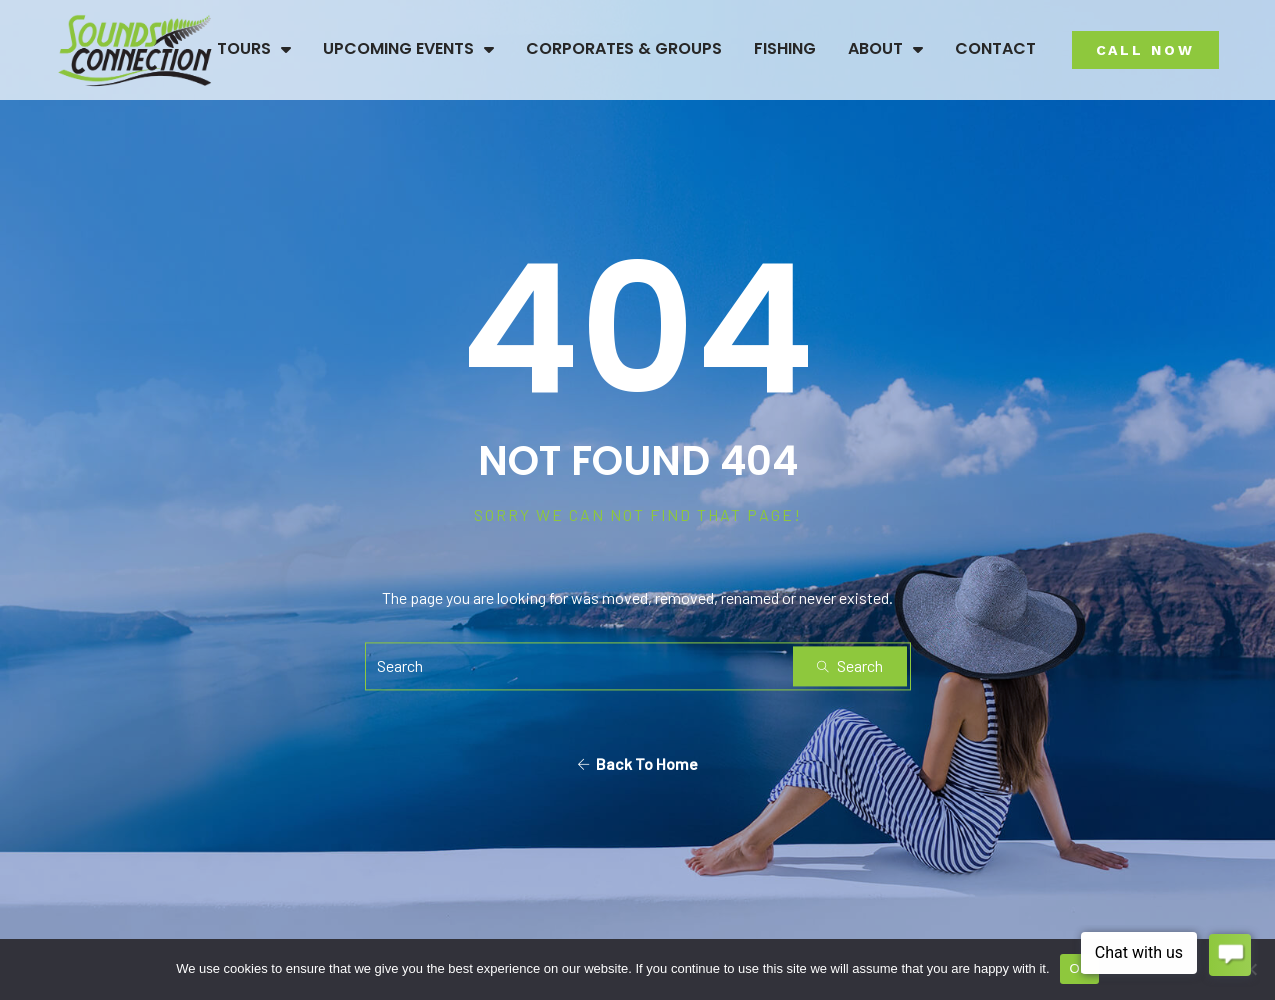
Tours (254, 49)
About (885, 49)
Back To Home (637, 764)
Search (850, 666)
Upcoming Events (408, 49)
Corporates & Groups (624, 48)
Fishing (785, 48)
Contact (995, 48)
